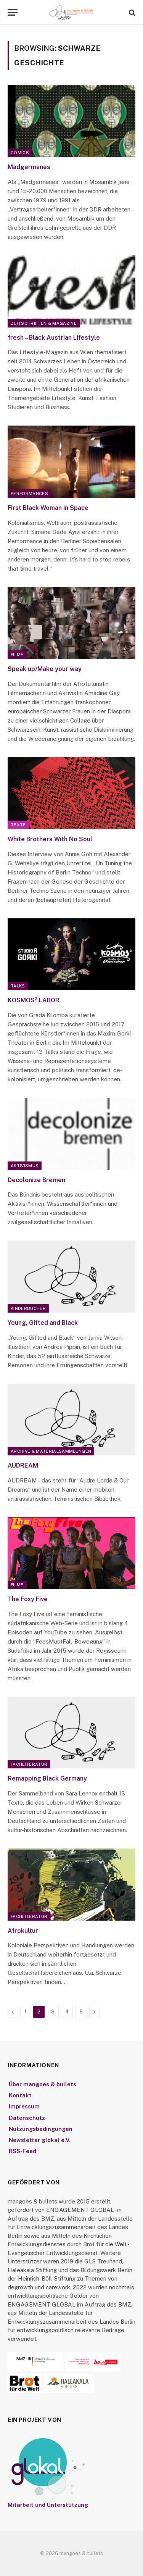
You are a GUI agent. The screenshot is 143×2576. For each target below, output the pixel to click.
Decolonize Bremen (36, 1180)
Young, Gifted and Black (43, 1322)
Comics (20, 152)
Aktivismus (25, 1165)
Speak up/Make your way (45, 669)
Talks (18, 986)
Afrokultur (23, 1930)
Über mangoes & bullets (42, 2084)
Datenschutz (27, 2118)
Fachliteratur (29, 1764)
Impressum (24, 2106)
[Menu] (13, 12)
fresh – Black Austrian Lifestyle (54, 337)
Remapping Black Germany (47, 1778)
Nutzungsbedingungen (40, 2129)
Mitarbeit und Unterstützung (48, 2505)
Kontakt (20, 2095)
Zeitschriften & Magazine (44, 323)
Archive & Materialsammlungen (51, 1451)
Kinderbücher (28, 1308)
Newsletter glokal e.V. (40, 2140)
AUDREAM (23, 1465)
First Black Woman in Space (48, 507)
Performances (29, 493)
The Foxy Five (28, 1599)
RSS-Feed (22, 2151)
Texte (18, 825)
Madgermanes (29, 167)
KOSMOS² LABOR (33, 1000)
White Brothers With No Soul (50, 839)
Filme (17, 654)
